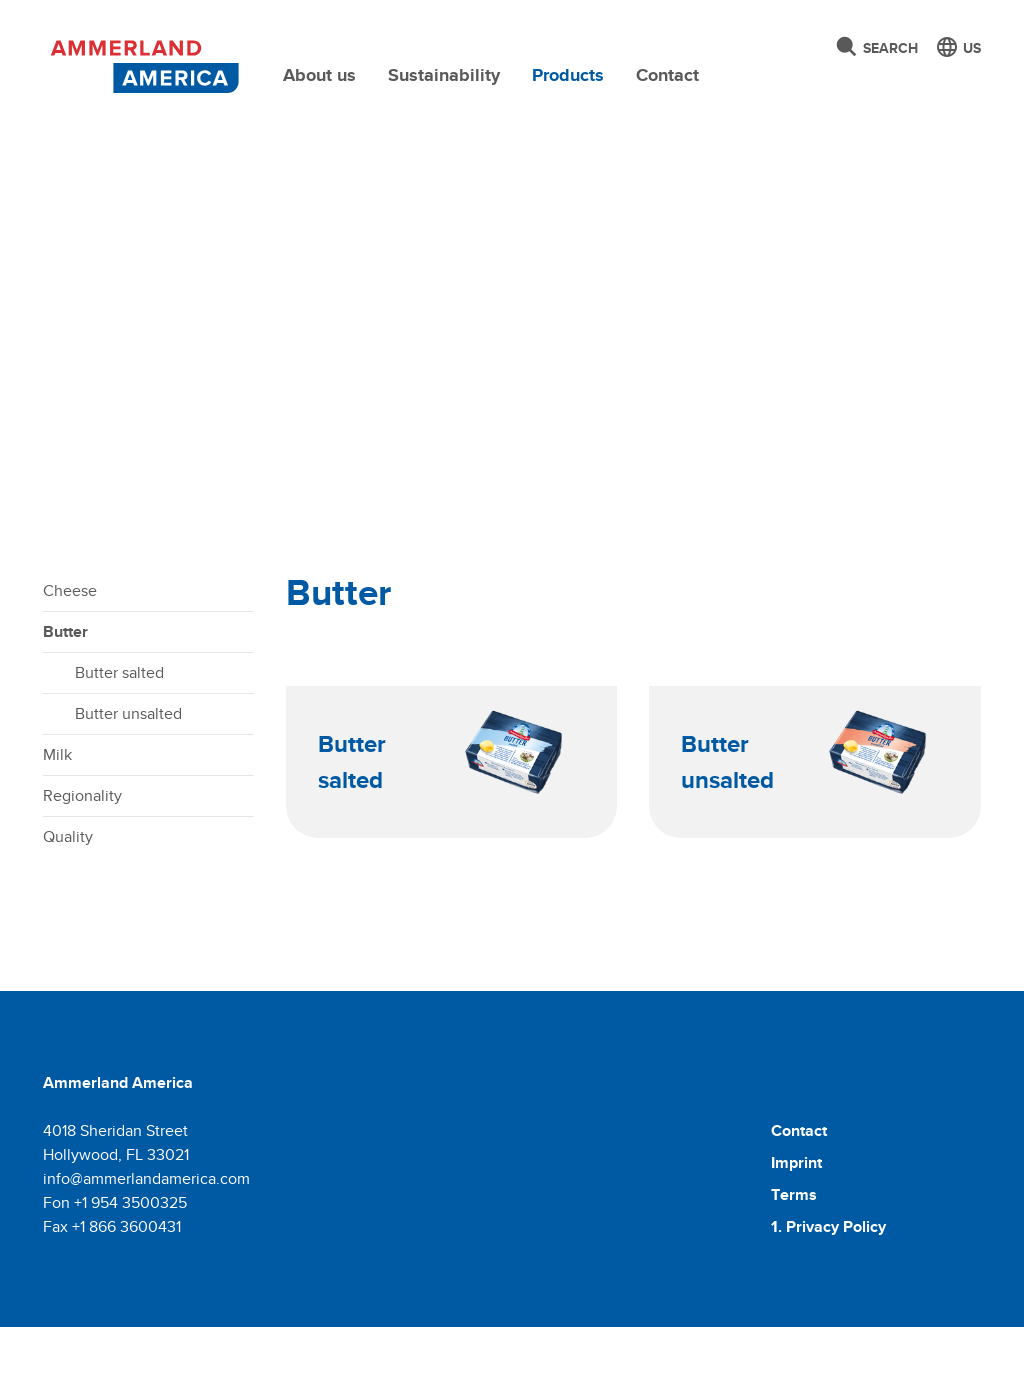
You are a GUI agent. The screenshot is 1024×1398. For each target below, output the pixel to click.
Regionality (82, 866)
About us (319, 75)
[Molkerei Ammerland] (142, 63)
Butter (65, 702)
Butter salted (119, 743)
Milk (57, 825)
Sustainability (444, 75)
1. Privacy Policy (828, 1297)
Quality (68, 907)
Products (568, 75)
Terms (794, 1265)
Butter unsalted (128, 784)
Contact (667, 75)
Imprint (796, 1233)
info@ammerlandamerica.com (146, 1249)
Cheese (70, 661)
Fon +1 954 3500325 (115, 1273)
